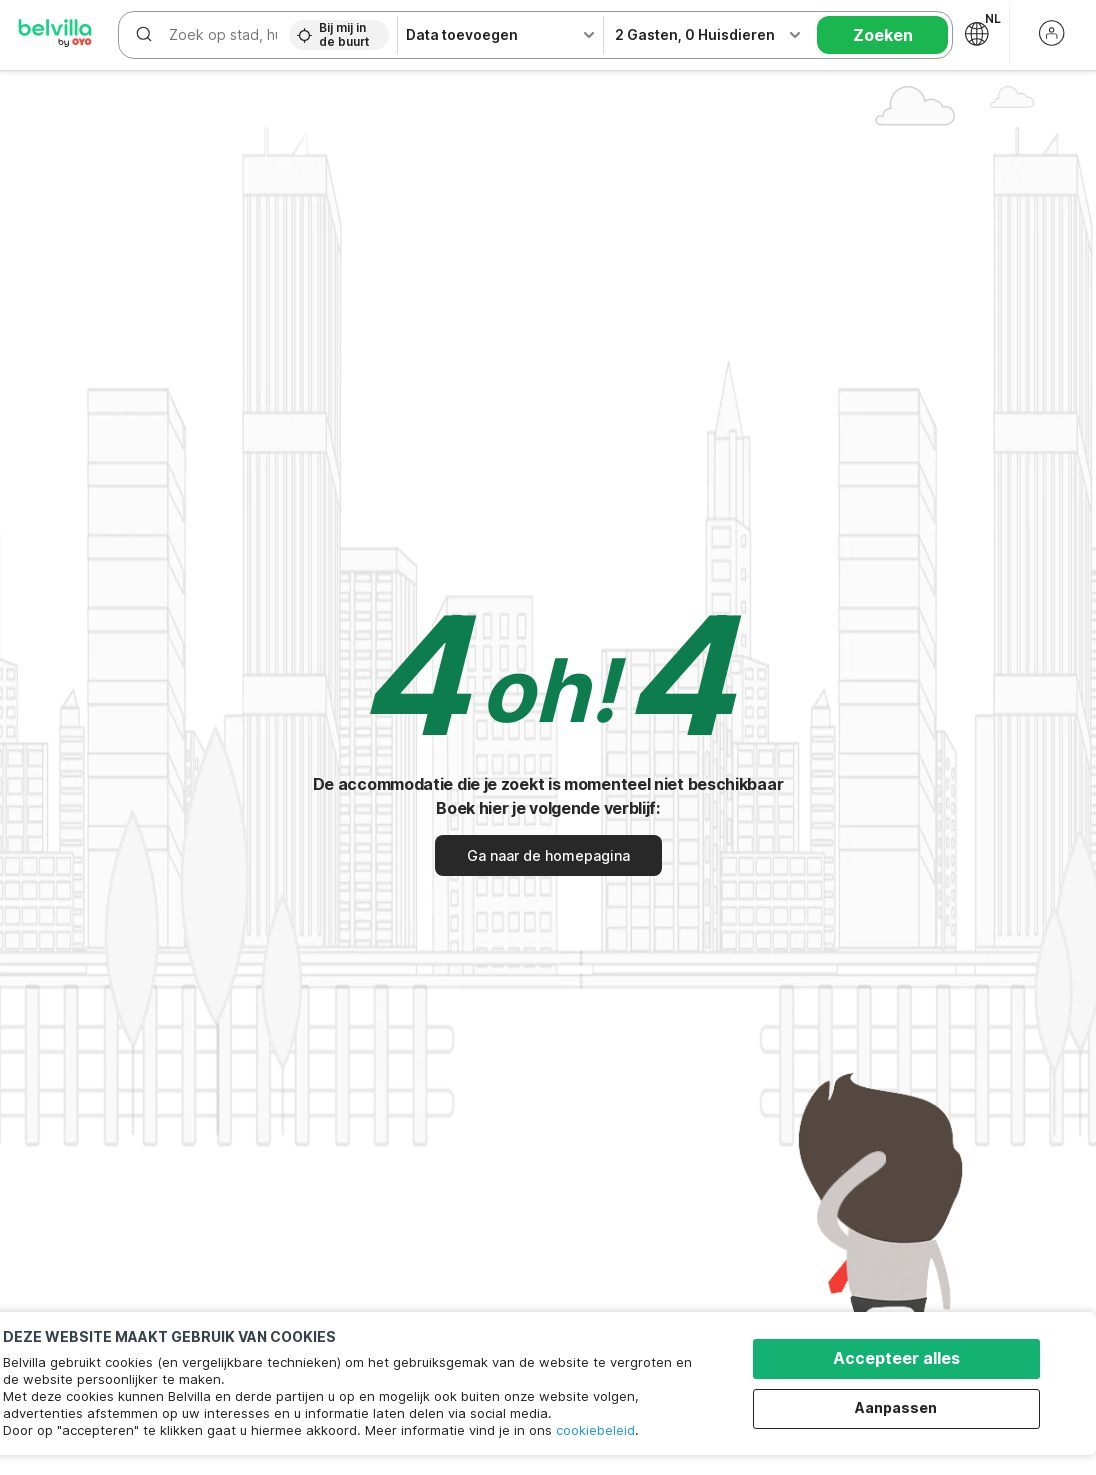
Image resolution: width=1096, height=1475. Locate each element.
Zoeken (883, 35)
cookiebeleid (595, 1430)
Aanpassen (897, 1407)
